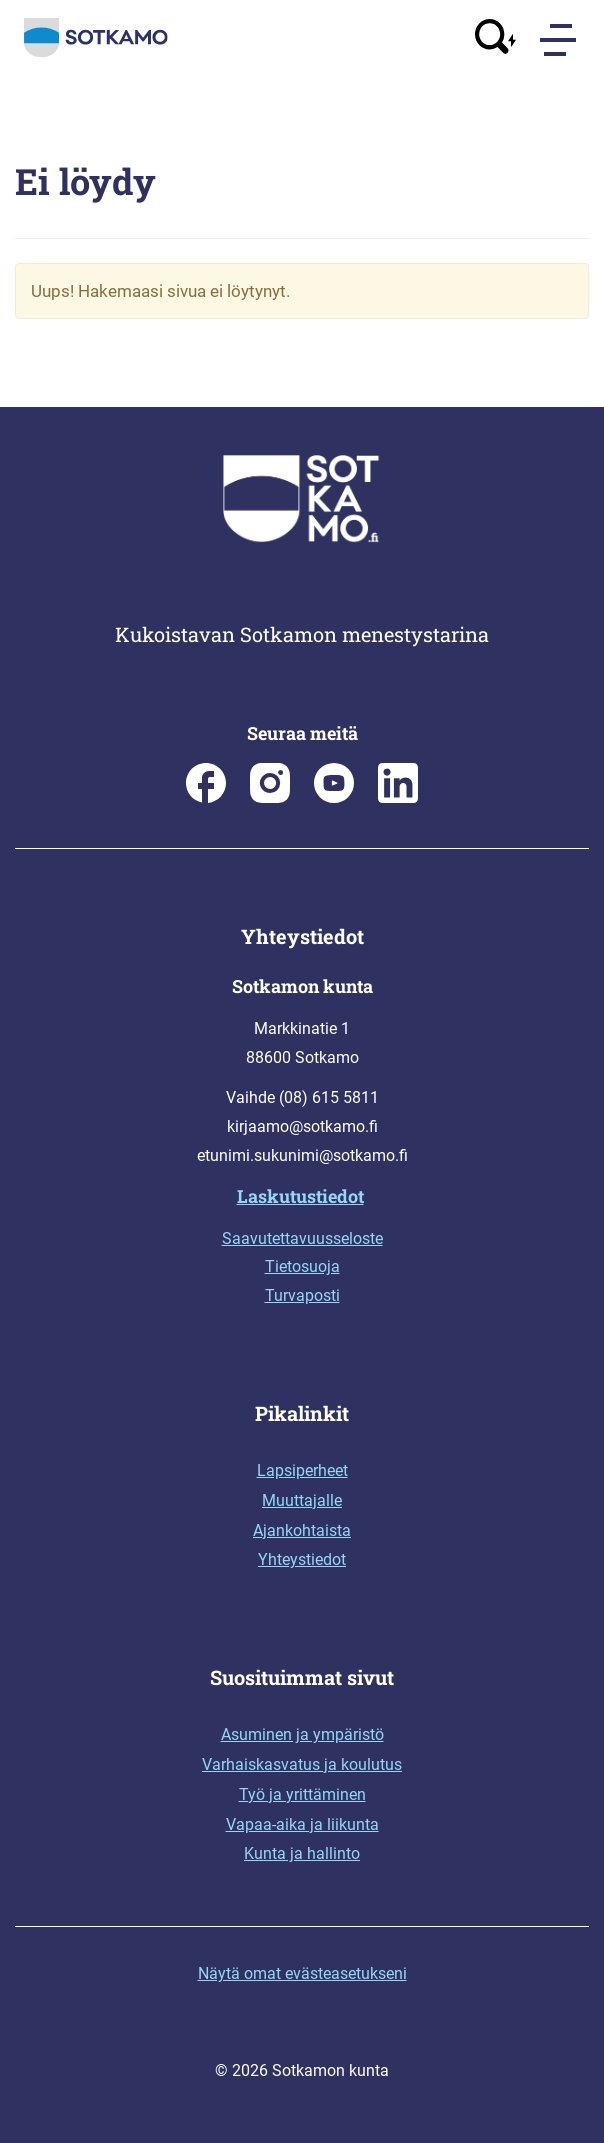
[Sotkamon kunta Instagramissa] (270, 797)
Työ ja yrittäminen (302, 1794)
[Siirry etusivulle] (96, 53)
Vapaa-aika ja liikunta (302, 1824)
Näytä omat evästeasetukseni (302, 1973)
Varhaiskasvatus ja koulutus (302, 1764)
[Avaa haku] (496, 39)
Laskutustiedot (300, 1196)
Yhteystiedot (302, 1559)
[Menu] (560, 40)
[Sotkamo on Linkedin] (398, 797)
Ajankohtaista (302, 1530)
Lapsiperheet (302, 1470)
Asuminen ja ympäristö (302, 1734)
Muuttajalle (302, 1500)
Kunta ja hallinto (302, 1853)
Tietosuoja (302, 1266)
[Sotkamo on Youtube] (334, 797)
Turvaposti (302, 1295)
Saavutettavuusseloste (302, 1238)
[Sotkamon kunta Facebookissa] (206, 797)
